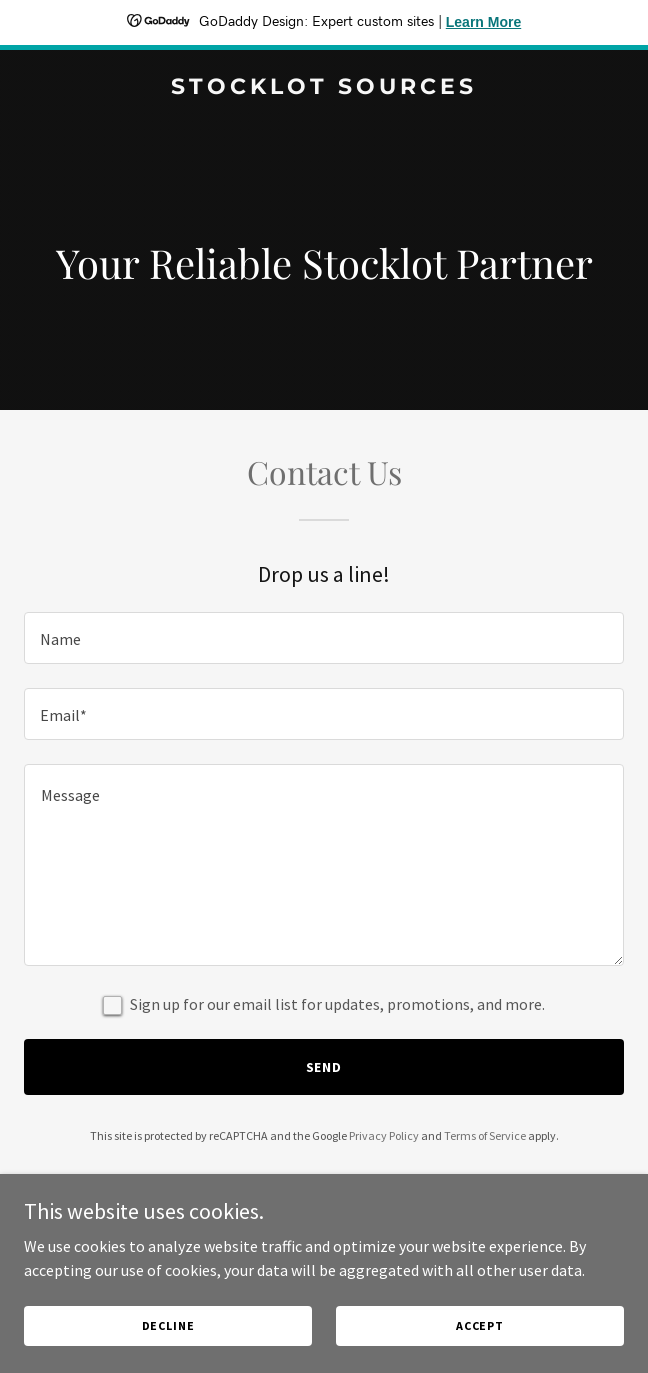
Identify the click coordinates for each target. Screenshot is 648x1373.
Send (324, 1067)
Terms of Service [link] (485, 1135)
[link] (324, 88)
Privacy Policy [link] (384, 1135)
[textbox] (324, 638)
